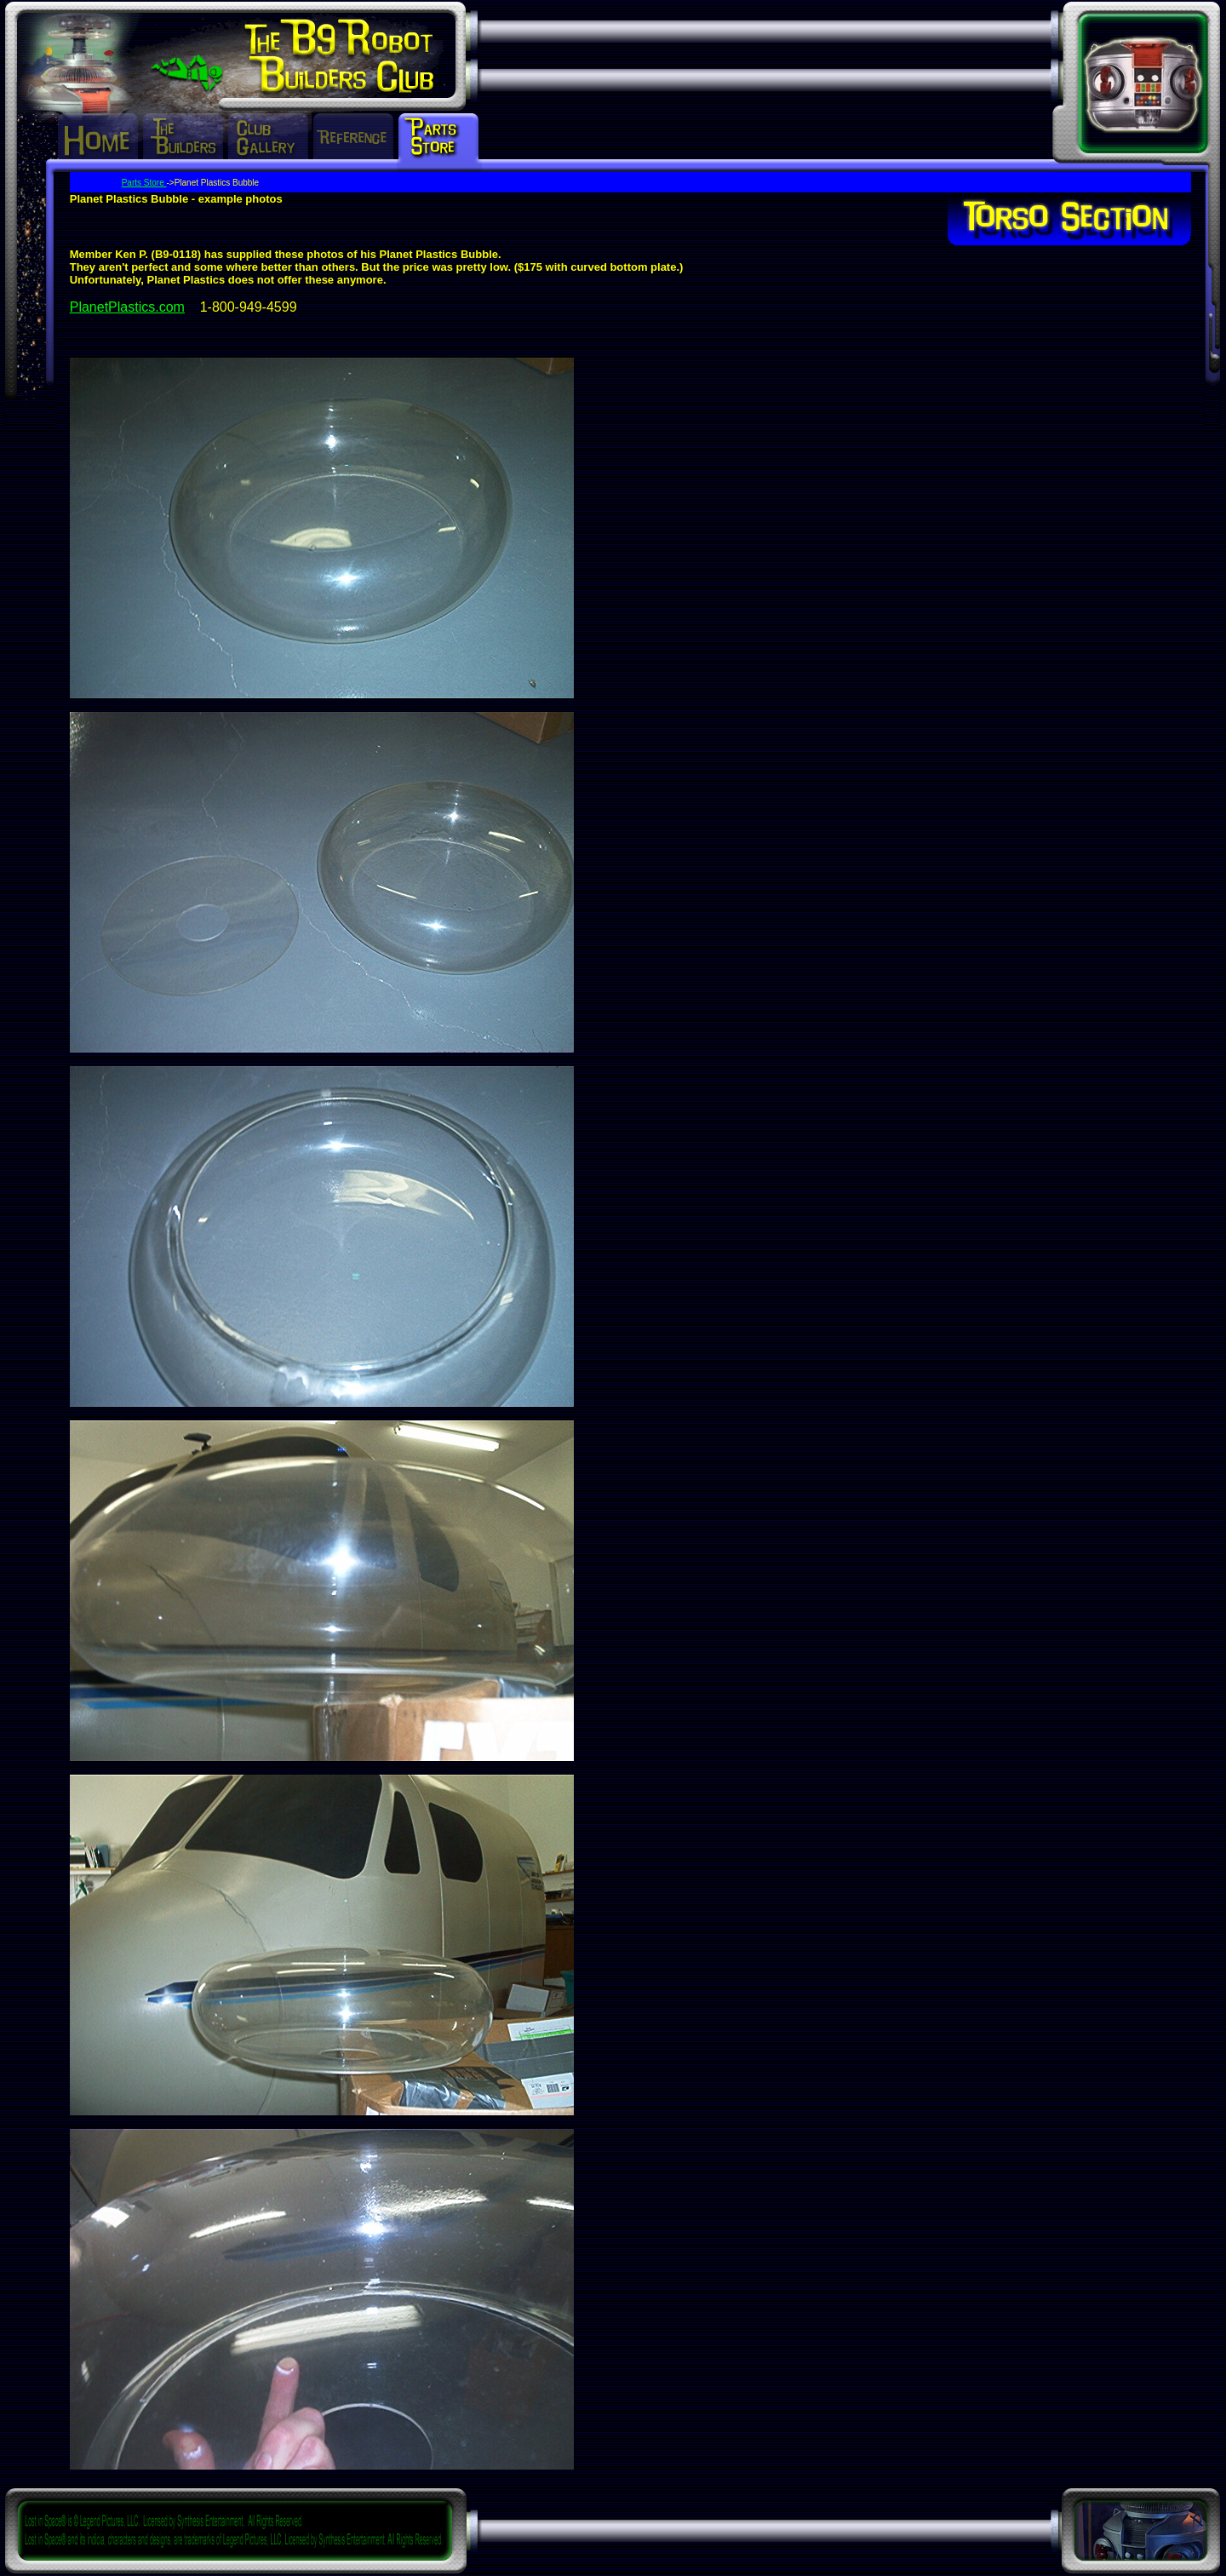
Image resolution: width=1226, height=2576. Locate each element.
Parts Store (144, 182)
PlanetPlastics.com (127, 307)
